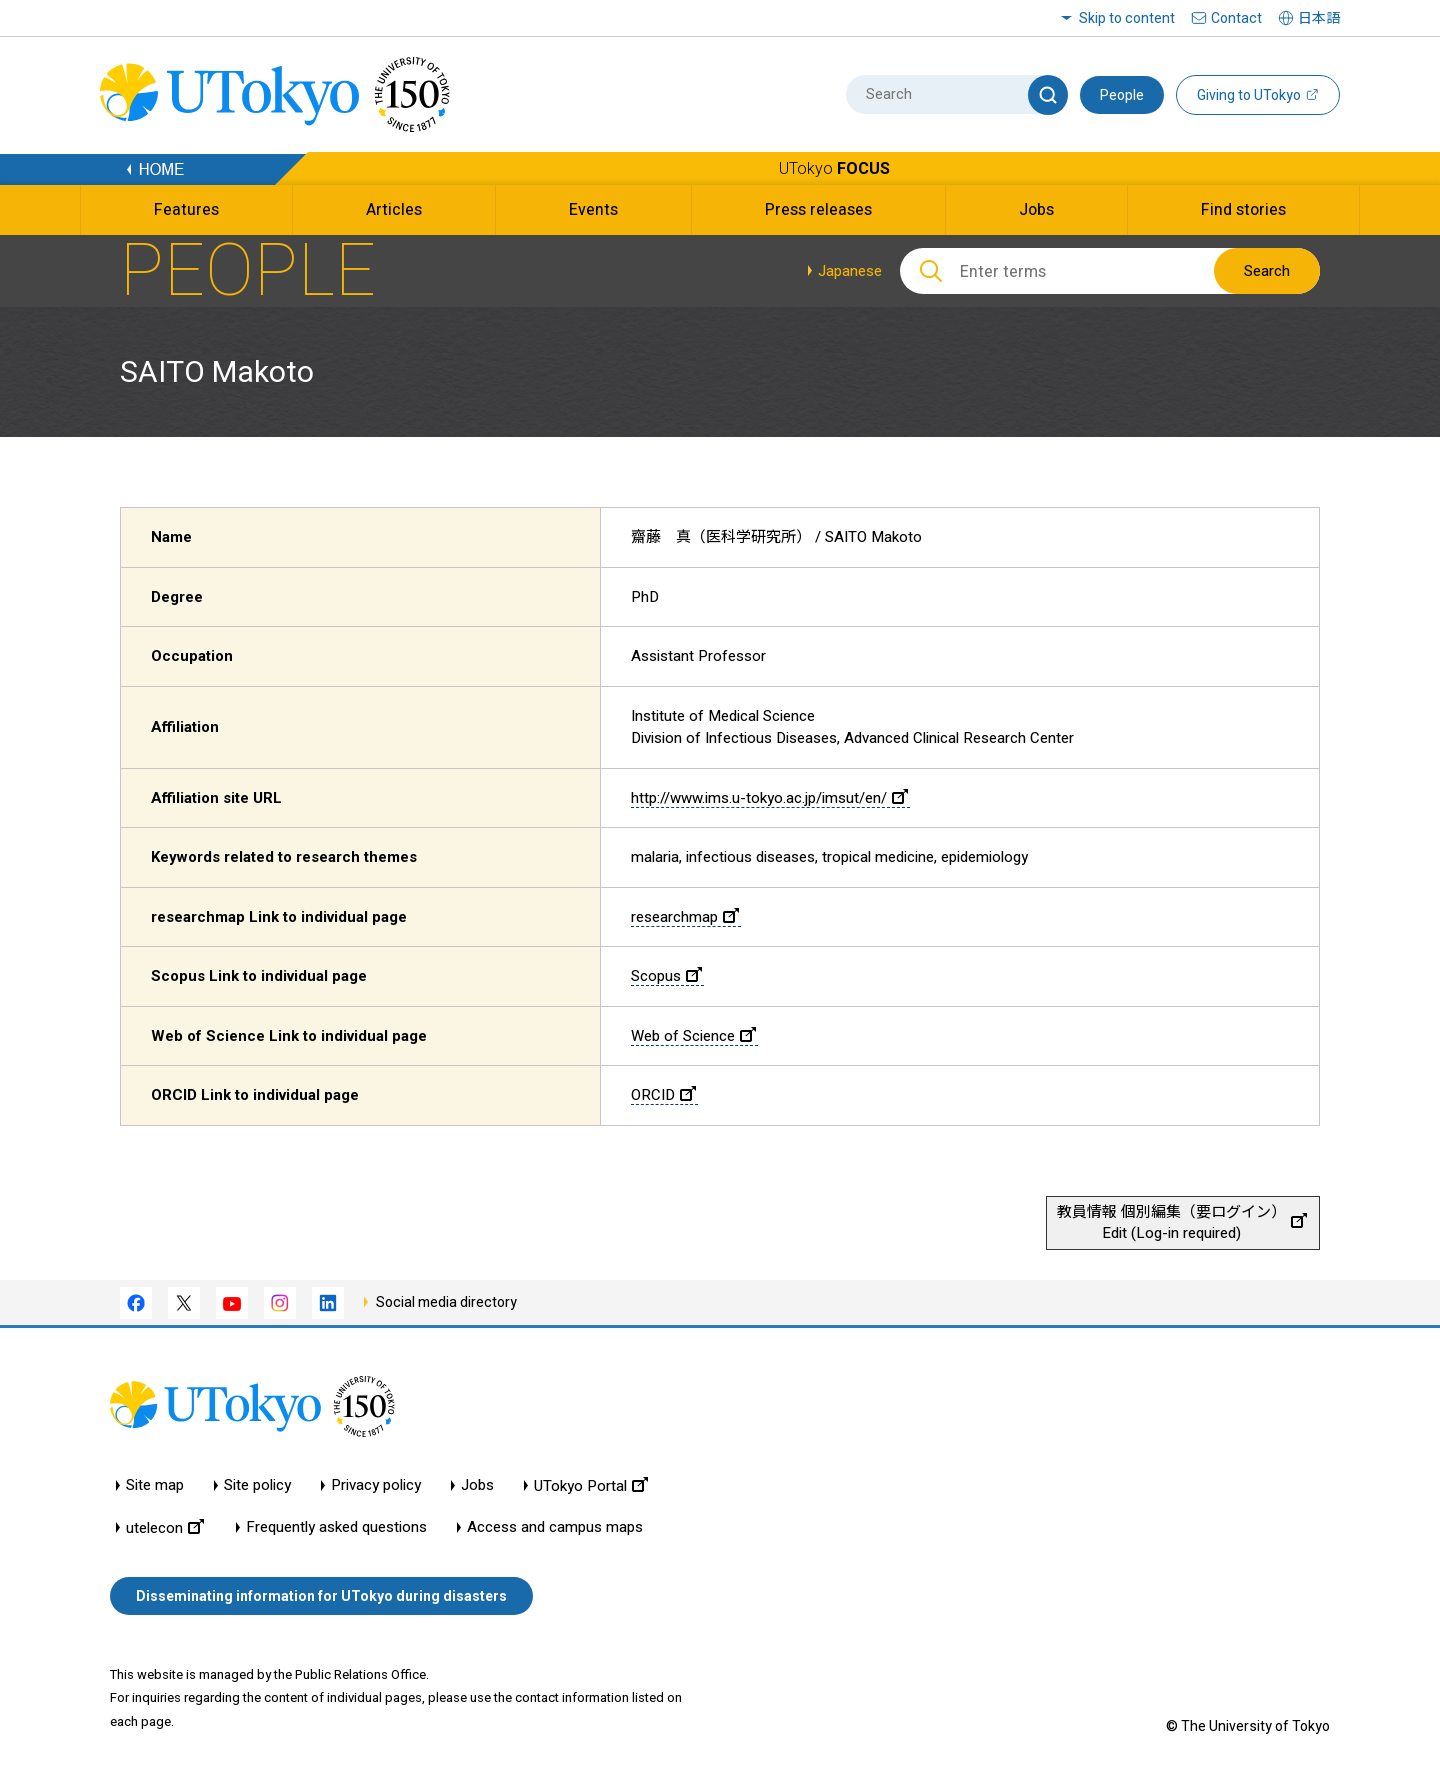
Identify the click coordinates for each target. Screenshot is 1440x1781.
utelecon (165, 1527)
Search (1267, 271)
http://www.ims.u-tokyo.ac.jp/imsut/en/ (769, 798)
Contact (1236, 18)
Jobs (477, 1485)
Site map (155, 1485)
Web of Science (693, 1036)
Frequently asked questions (336, 1527)
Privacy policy (376, 1485)
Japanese (850, 271)
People (1122, 95)
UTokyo (834, 168)
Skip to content (1127, 18)
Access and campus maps (555, 1527)
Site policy (257, 1485)
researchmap (685, 917)
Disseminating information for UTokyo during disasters (321, 1596)
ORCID (663, 1095)
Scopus (666, 976)
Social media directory (446, 1302)
